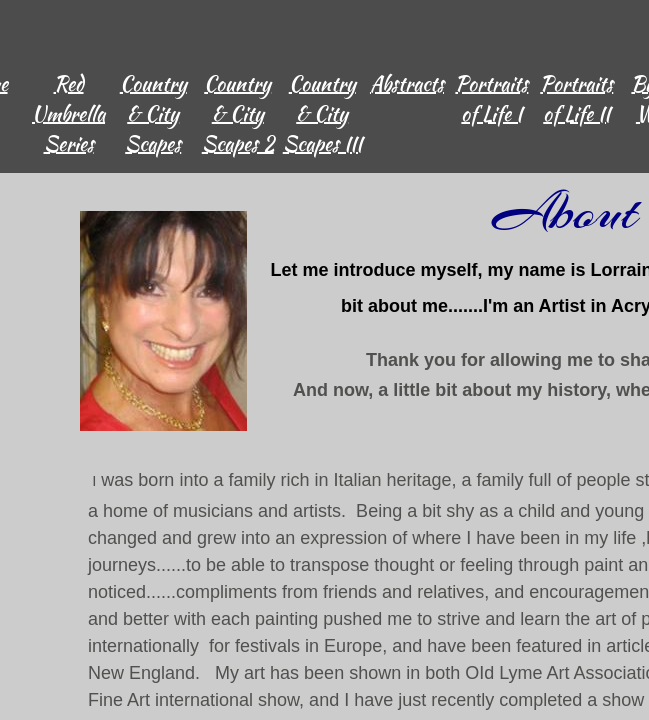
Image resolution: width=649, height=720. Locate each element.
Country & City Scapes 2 (238, 113)
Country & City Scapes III (322, 113)
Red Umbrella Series (68, 113)
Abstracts (407, 83)
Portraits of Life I (491, 98)
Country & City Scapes (153, 113)
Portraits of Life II (576, 98)
